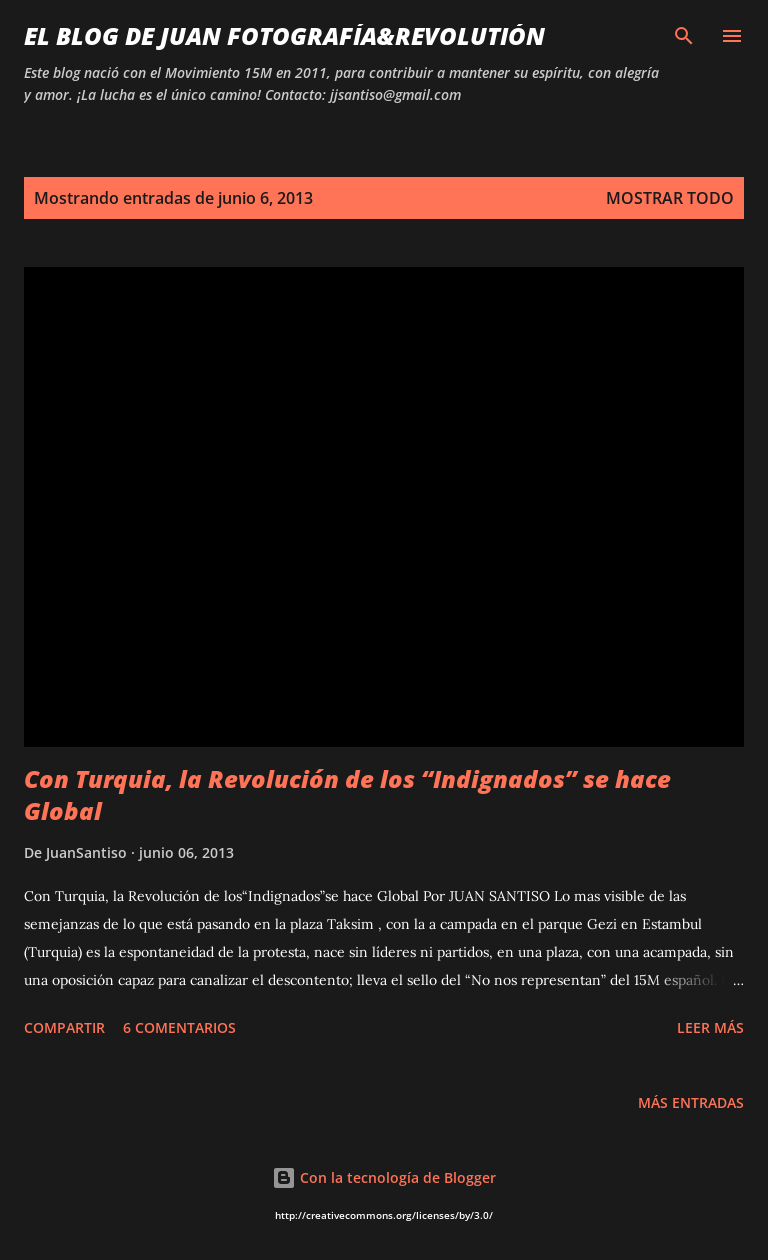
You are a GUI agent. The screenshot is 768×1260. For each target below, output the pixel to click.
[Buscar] (684, 36)
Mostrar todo (670, 198)
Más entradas (691, 1102)
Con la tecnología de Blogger (384, 1177)
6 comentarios (179, 1027)
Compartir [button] (64, 1027)
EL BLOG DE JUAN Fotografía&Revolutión (284, 35)
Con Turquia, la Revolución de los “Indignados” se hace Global (347, 794)
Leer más (710, 1027)
